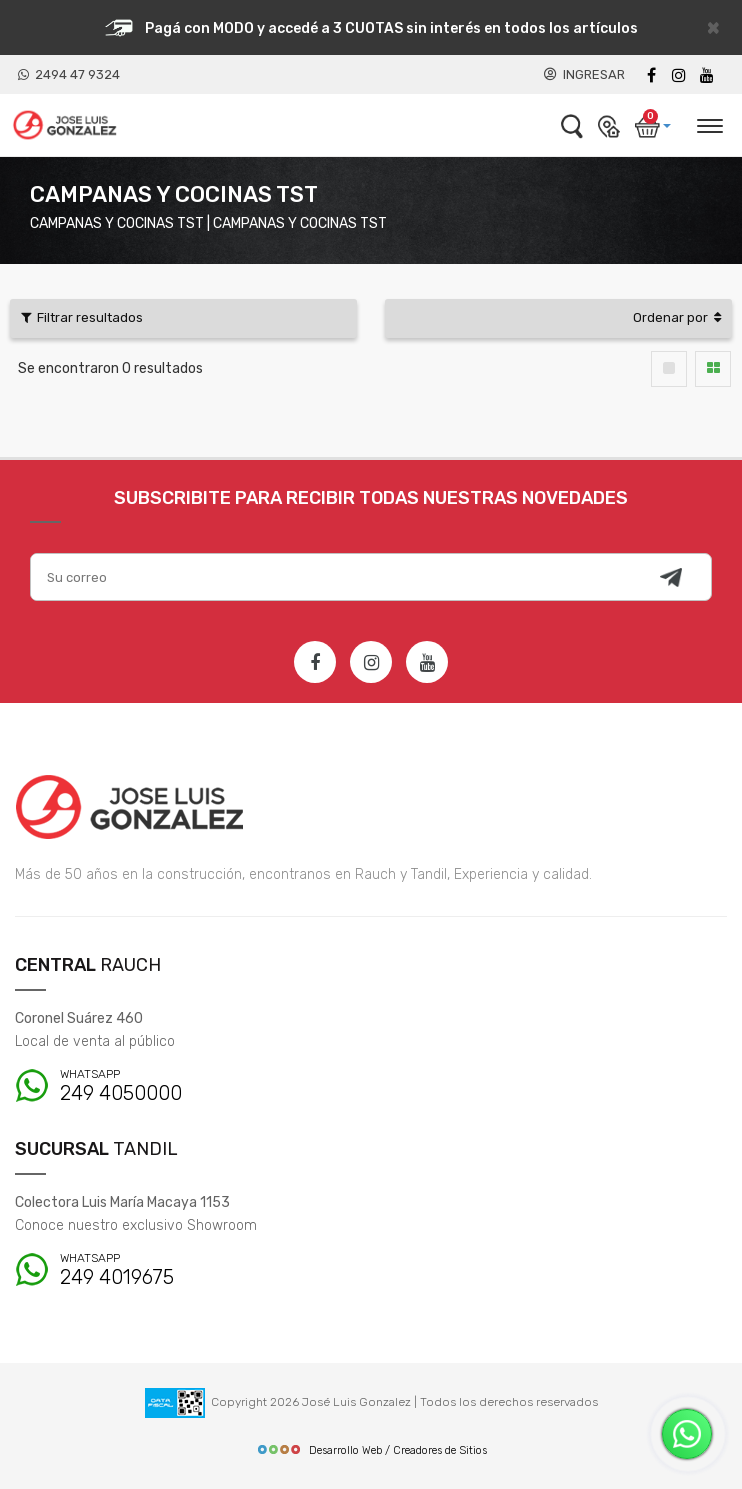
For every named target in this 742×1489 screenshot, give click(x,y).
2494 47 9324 (69, 74)
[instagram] (679, 75)
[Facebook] (651, 75)
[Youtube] (707, 75)
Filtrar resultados (82, 317)
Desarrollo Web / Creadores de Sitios (371, 1450)
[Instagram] (371, 662)
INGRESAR (584, 74)
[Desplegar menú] (709, 123)
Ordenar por (677, 317)
